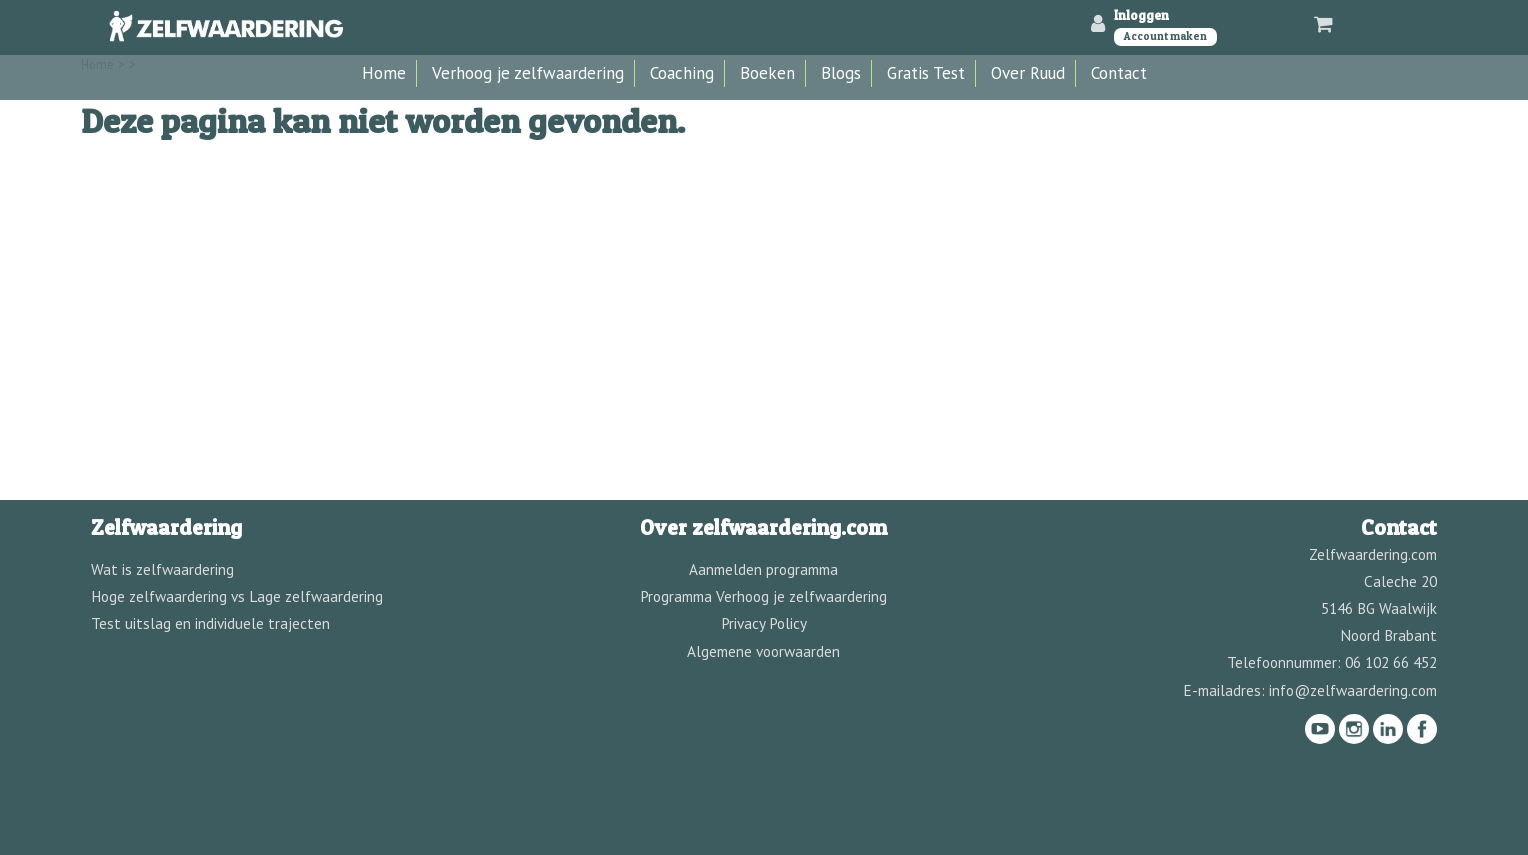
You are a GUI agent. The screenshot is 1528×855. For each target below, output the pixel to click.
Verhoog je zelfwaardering (528, 73)
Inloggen (1141, 15)
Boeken (767, 73)
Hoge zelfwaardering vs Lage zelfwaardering (237, 596)
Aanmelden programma (763, 569)
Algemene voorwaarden (763, 651)
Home (384, 73)
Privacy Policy (764, 623)
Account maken (1165, 36)
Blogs (841, 73)
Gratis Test (926, 73)
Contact (1119, 73)
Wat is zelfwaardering (162, 569)
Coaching (682, 73)
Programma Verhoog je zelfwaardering (763, 596)
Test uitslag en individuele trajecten (210, 623)
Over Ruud (1028, 73)
